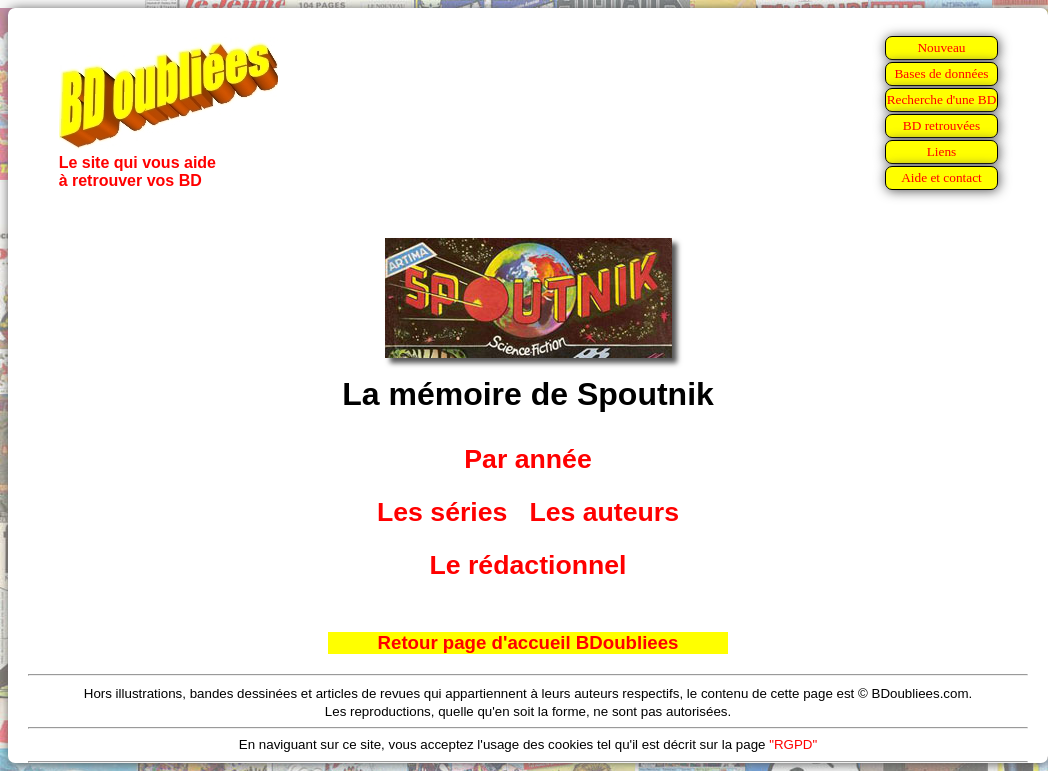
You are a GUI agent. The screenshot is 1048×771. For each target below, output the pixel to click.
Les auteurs (604, 512)
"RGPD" (793, 744)
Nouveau (941, 47)
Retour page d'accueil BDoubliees (528, 642)
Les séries (442, 512)
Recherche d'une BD (942, 99)
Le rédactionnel (527, 565)
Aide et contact (941, 177)
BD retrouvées (941, 125)
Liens (942, 151)
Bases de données (941, 73)
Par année (527, 459)
